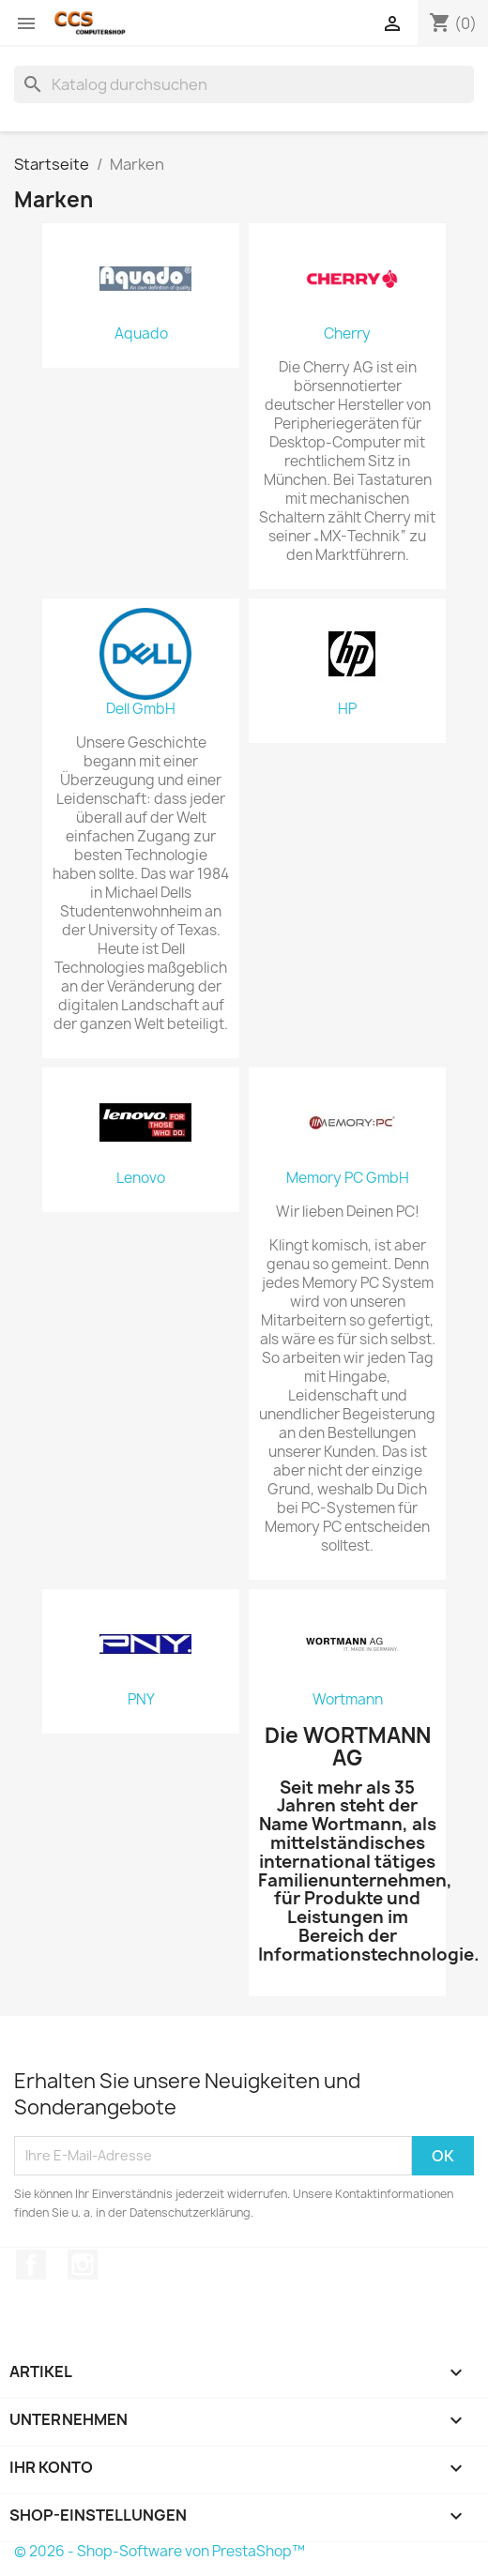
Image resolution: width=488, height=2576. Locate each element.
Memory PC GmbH (347, 1178)
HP (347, 709)
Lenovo (140, 1178)
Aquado (141, 334)
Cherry (347, 334)
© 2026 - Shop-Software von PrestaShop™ (159, 2551)
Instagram (83, 2265)
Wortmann (348, 1699)
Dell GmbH (140, 709)
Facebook (31, 2265)
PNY (141, 1699)
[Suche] (244, 84)
